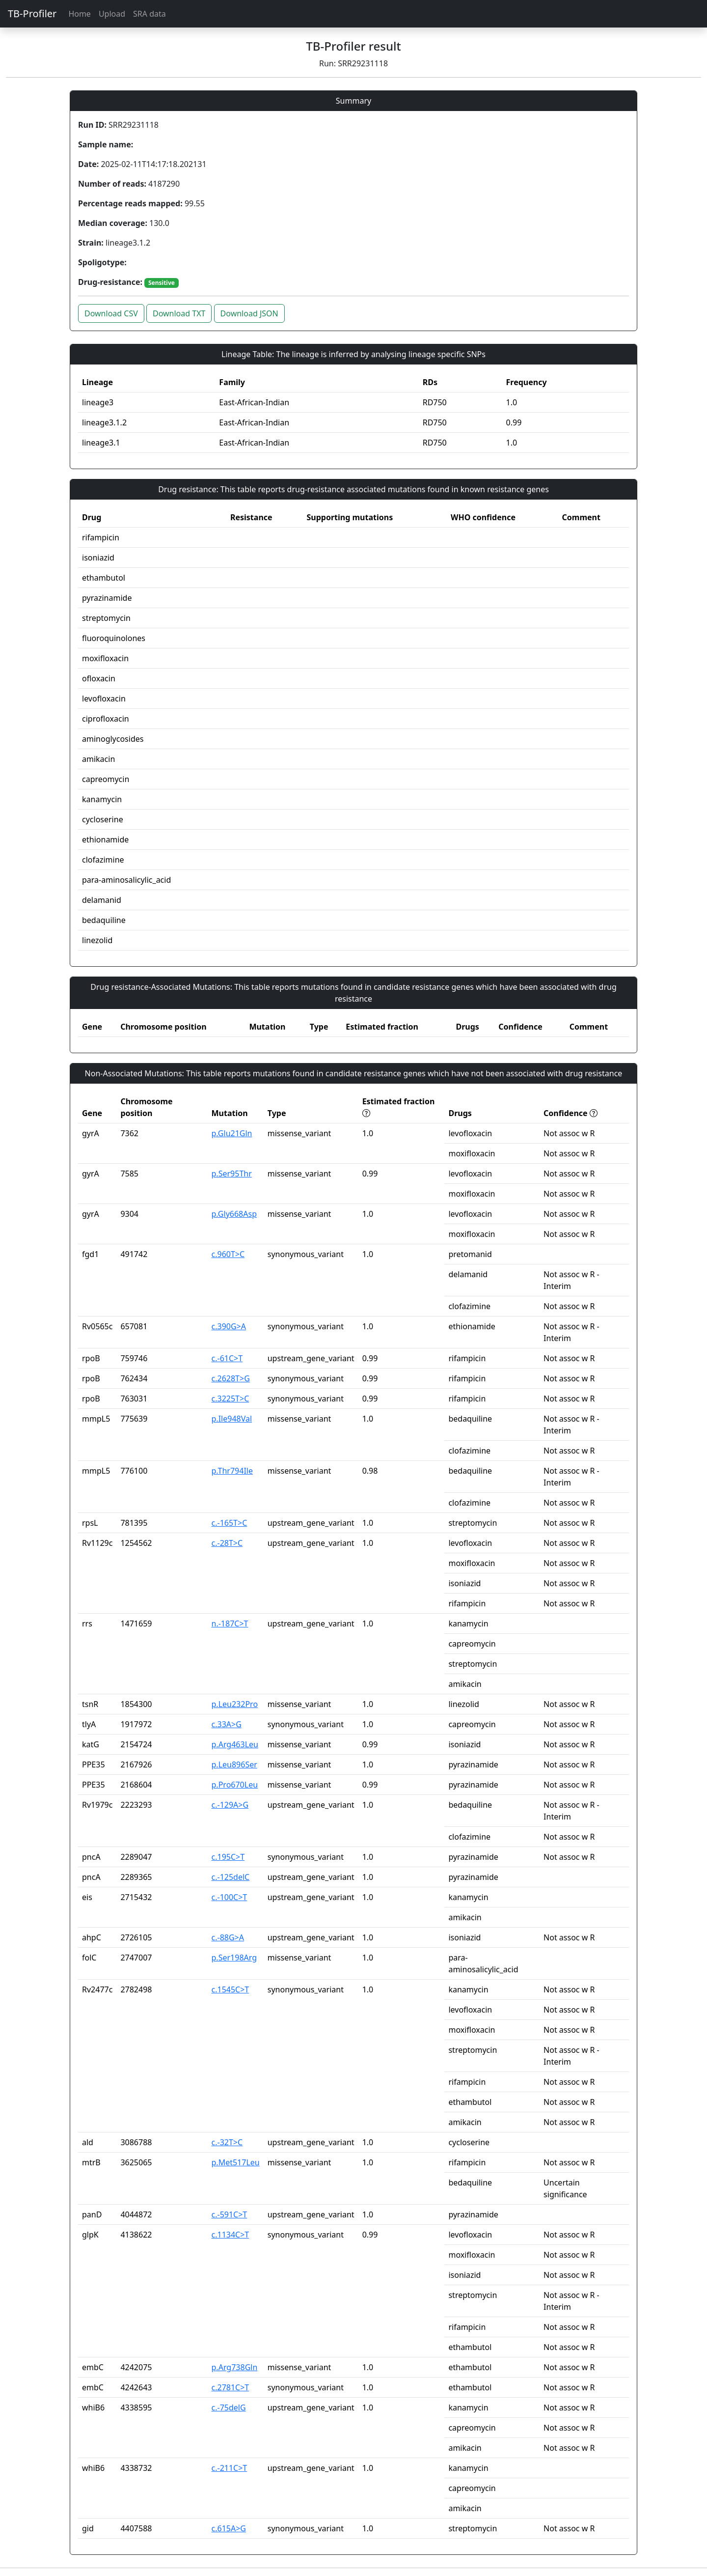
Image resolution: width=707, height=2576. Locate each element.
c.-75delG (229, 2407)
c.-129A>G (230, 1804)
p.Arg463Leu (235, 1744)
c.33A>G (227, 1724)
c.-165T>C (229, 1522)
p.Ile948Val (232, 1418)
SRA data (149, 13)
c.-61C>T (227, 1358)
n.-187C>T (230, 1623)
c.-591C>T (229, 2214)
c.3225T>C (230, 1398)
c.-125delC (231, 1877)
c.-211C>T (229, 2468)
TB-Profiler (32, 13)
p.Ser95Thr (232, 1173)
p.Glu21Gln (232, 1133)
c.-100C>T (229, 1897)
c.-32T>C (227, 2142)
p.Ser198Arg (234, 1957)
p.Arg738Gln (235, 2367)
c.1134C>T (230, 2234)
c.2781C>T (230, 2387)
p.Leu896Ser (234, 1764)
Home (79, 13)
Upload (112, 13)
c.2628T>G (231, 1378)
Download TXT (179, 313)
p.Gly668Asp (234, 1213)
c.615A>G (229, 2528)
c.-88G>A (228, 1937)
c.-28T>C (227, 1543)
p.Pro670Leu (235, 1784)
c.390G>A (229, 1326)
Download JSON (249, 313)
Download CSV (111, 313)
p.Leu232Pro (235, 1704)
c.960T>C (228, 1254)
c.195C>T (228, 1856)
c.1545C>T (230, 1989)
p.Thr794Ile (232, 1470)
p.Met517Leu (236, 2162)
